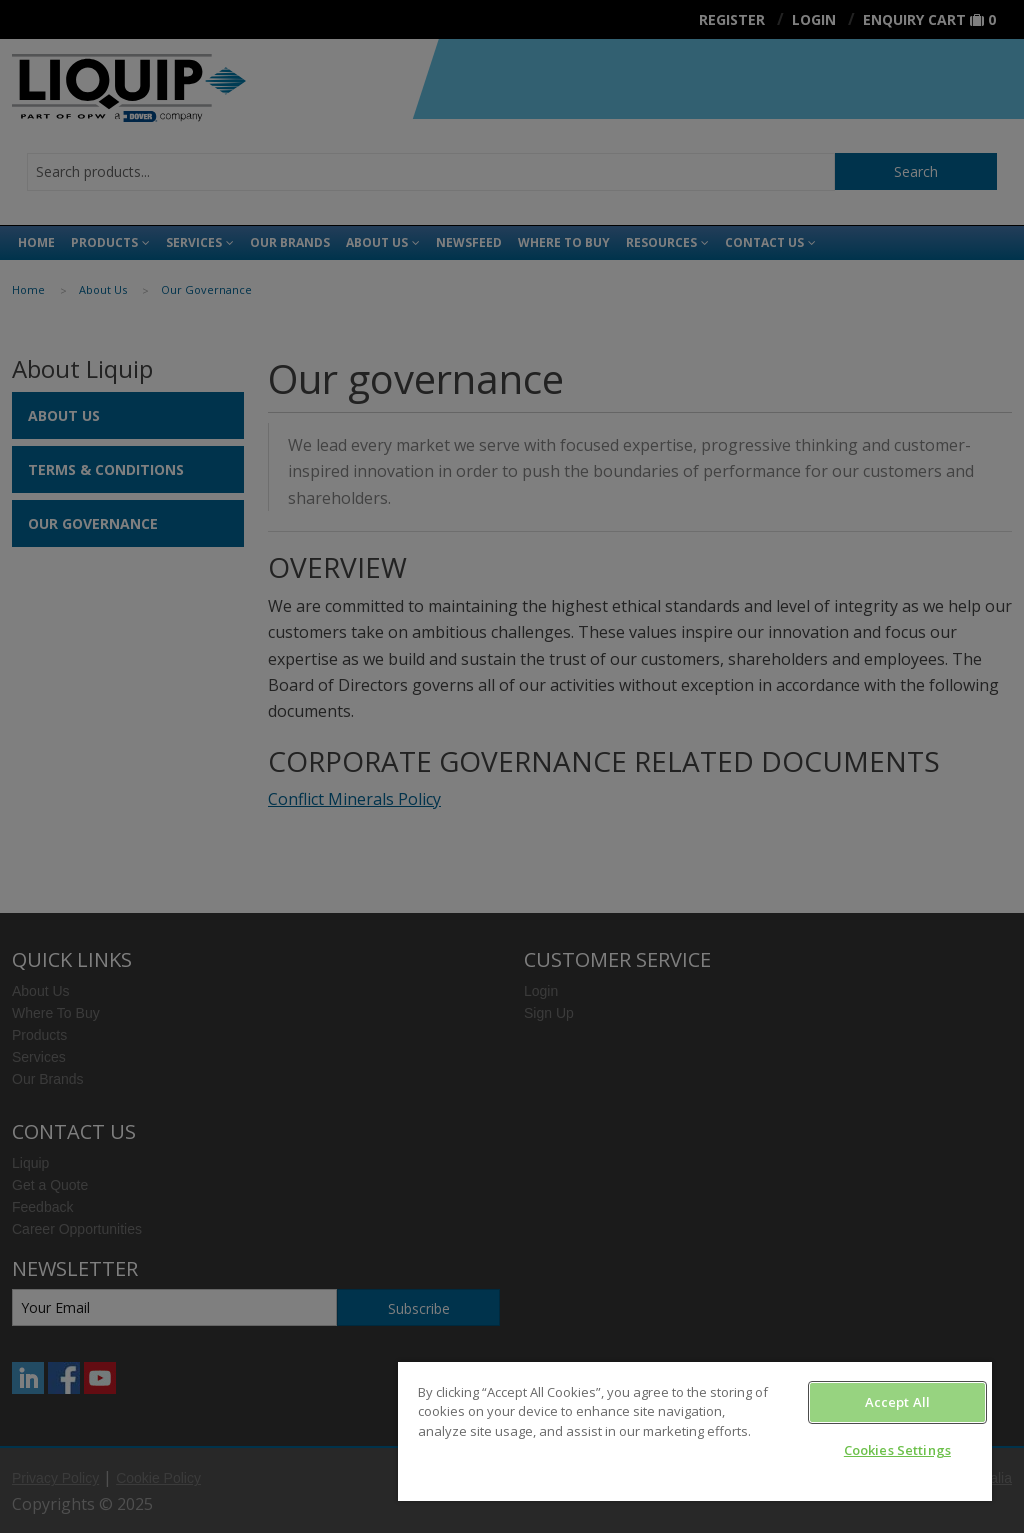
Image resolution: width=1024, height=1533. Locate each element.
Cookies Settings (897, 1450)
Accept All (897, 1402)
